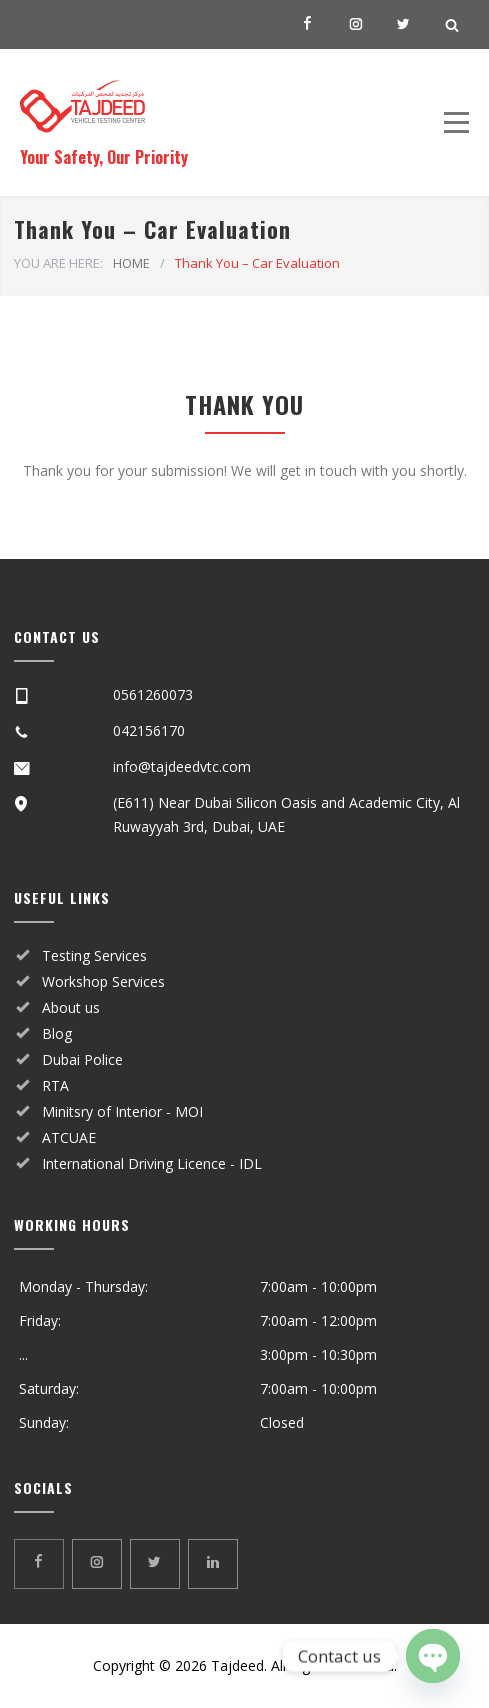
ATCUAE (69, 1137)
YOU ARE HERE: (58, 263)
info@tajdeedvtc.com (182, 766)
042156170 (149, 730)
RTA (55, 1085)
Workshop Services (103, 981)
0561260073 (153, 694)
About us (71, 1007)
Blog (57, 1033)
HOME (131, 263)
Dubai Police (82, 1059)
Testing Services (94, 955)
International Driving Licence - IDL (152, 1163)
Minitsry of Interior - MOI (122, 1111)
